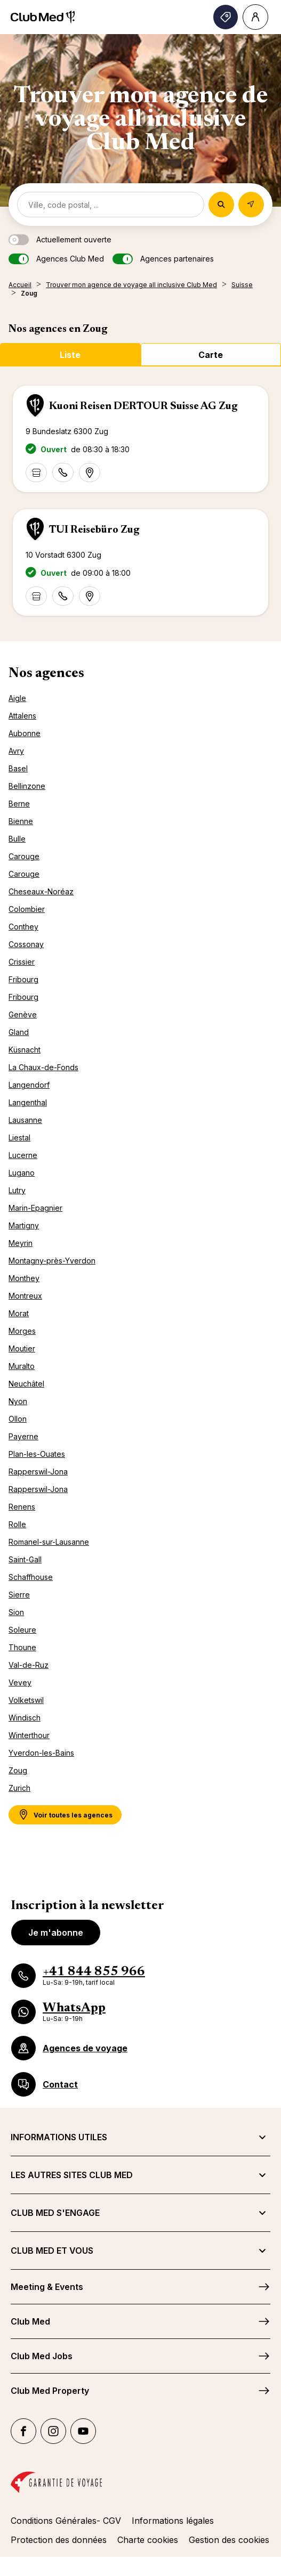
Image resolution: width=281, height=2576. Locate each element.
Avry (16, 750)
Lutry (17, 1190)
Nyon (18, 1401)
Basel (18, 768)
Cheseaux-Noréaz (41, 891)
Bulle (17, 838)
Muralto (22, 1366)
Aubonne (25, 733)
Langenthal (28, 1102)
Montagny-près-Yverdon (52, 1260)
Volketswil (26, 1700)
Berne (19, 803)
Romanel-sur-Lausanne (49, 1541)
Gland (19, 1032)
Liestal (19, 1137)
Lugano (22, 1172)
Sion (16, 1612)
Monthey (24, 1278)
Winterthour (29, 1735)
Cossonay (26, 944)
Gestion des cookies (229, 2539)
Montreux (25, 1295)
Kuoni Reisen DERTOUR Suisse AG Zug (143, 406)
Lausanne (25, 1119)
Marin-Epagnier (35, 1207)
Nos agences (46, 674)
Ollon (18, 1418)
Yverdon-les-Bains (41, 1752)
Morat (19, 1313)
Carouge (24, 856)
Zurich (19, 1787)
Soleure (22, 1629)
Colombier (27, 909)
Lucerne (23, 1155)
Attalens (22, 715)
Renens (22, 1506)
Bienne (21, 821)
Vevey (20, 1682)
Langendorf (29, 1084)
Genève (23, 1014)
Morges (22, 1330)
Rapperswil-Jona (38, 1471)
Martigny (24, 1225)
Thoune (22, 1647)
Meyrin (21, 1243)
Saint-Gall (25, 1559)
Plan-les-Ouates (37, 1453)
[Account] (255, 17)
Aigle (17, 698)
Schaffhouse (31, 1577)
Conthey (23, 926)
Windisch (25, 1717)
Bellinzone (27, 785)
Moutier (22, 1348)
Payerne (23, 1436)
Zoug (18, 1770)
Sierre (19, 1594)
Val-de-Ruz (29, 1664)
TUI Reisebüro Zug (94, 530)
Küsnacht (25, 1049)
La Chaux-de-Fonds (43, 1067)
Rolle (17, 1524)
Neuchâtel (26, 1383)
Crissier (22, 961)
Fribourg (23, 979)
